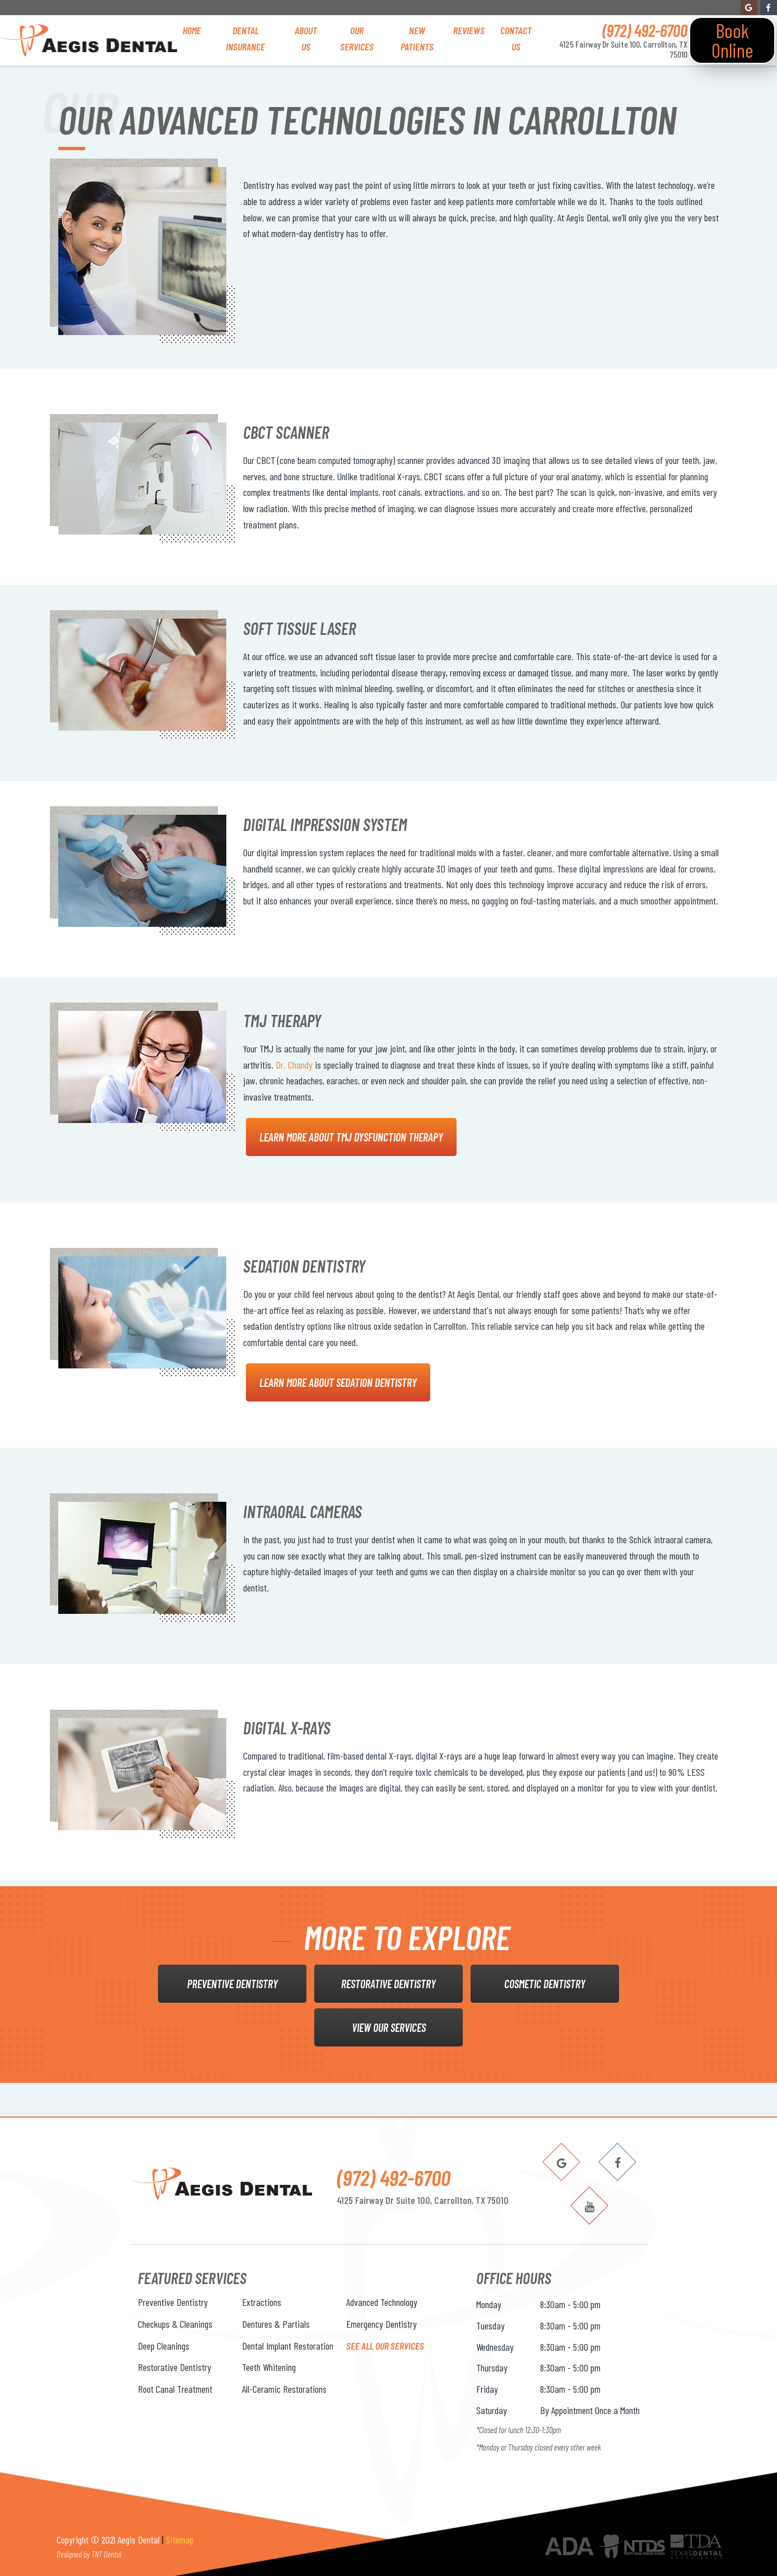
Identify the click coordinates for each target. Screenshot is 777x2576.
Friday (487, 2389)
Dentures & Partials (276, 2324)
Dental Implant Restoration (287, 2346)
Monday (488, 2304)
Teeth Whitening (269, 2367)
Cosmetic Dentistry (544, 1983)
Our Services (357, 38)
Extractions (261, 2302)
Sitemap (180, 2539)
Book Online (732, 40)
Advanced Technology (381, 2302)
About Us (306, 38)
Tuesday (490, 2325)
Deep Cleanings (163, 2346)
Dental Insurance (245, 38)
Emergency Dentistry (381, 2324)
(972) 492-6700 (644, 30)
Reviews (469, 30)
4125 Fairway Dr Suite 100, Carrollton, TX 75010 (623, 49)
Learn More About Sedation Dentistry (338, 1382)
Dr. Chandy (294, 1065)
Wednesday (495, 2347)
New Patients (417, 38)
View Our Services (389, 2027)
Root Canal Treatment (175, 2389)
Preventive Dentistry (232, 1983)
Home (192, 30)
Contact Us (516, 38)
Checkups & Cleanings (175, 2324)
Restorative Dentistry (388, 1983)
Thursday (492, 2367)
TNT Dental (106, 2554)
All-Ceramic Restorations (284, 2389)
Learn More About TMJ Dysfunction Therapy (351, 1137)
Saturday (491, 2410)
